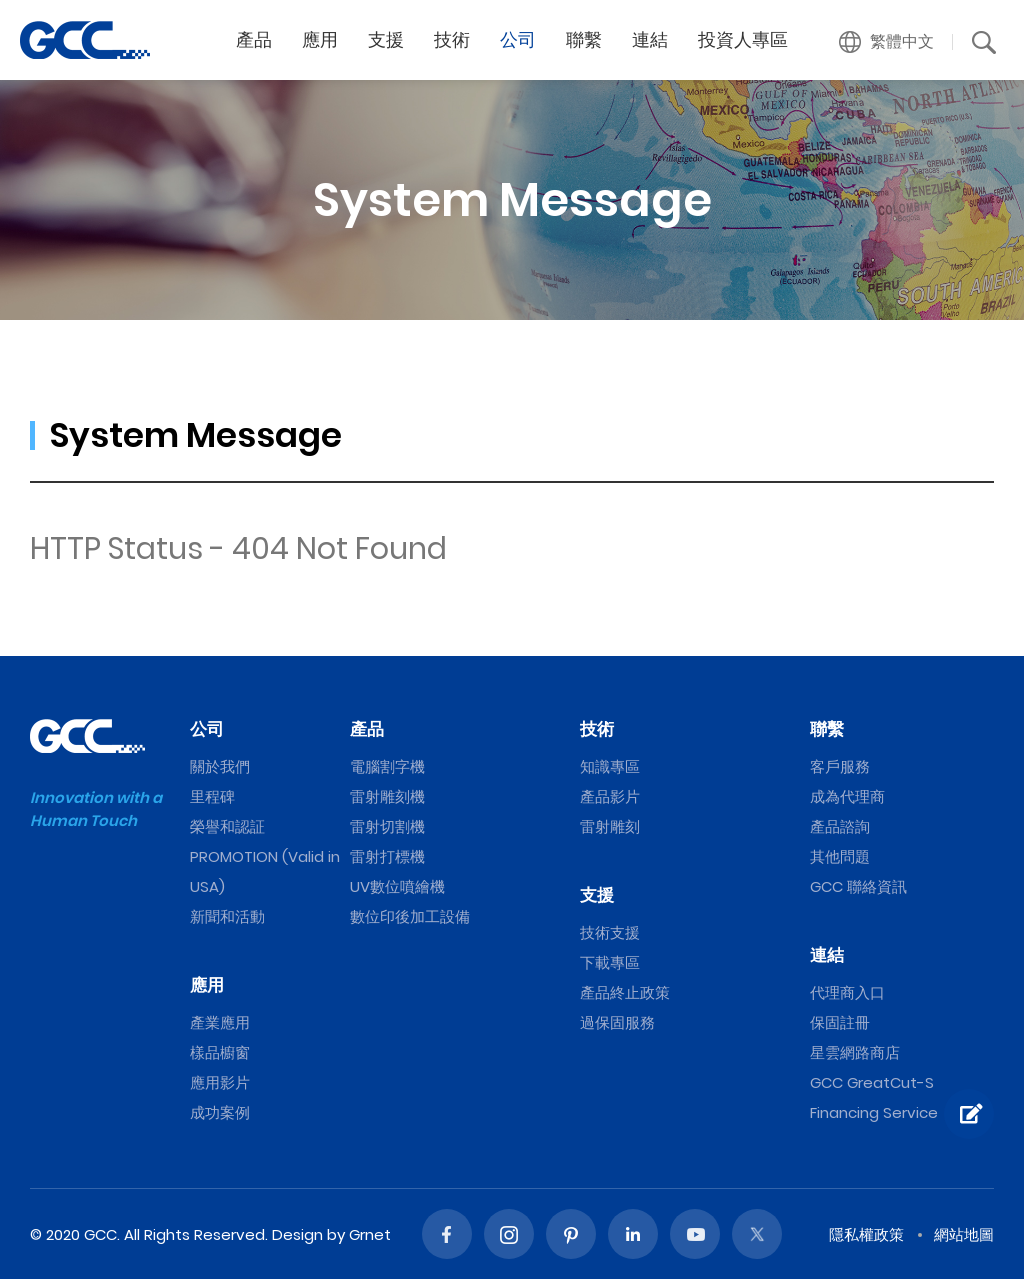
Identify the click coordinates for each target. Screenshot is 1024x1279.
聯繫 (827, 729)
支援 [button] (386, 39)
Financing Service (874, 1112)
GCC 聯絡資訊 (858, 886)
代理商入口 (847, 992)
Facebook (447, 1234)
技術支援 (610, 932)
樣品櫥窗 (220, 1052)
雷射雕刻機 (387, 796)
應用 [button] (320, 39)
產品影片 (610, 796)
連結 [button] (650, 39)
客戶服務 (840, 766)
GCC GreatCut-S (872, 1082)
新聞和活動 (227, 916)
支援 (597, 895)
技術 (597, 729)
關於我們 (220, 766)
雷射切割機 (387, 826)
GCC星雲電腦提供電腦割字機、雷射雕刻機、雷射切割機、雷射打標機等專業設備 (85, 40)
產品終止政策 (625, 992)
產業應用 (220, 1022)
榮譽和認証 (227, 826)
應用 (207, 985)
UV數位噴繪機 (397, 886)
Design (297, 1234)
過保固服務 (617, 1022)
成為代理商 (847, 796)
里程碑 (212, 796)
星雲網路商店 (855, 1052)
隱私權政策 (866, 1234)
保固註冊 (840, 1022)
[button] (887, 42)
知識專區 (610, 766)
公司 (207, 729)
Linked (633, 1234)
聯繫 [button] (584, 39)
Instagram (509, 1234)
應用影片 (220, 1082)
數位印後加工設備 (410, 916)
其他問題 (840, 856)
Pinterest (571, 1234)
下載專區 (610, 962)
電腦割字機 (387, 766)
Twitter (757, 1234)
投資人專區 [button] (743, 39)
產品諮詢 (840, 826)
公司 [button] (518, 39)
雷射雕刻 (610, 826)
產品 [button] (254, 39)
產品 (367, 729)
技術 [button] (452, 39)
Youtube (695, 1234)
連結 (827, 955)
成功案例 (220, 1112)
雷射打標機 (387, 856)
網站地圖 (964, 1234)
